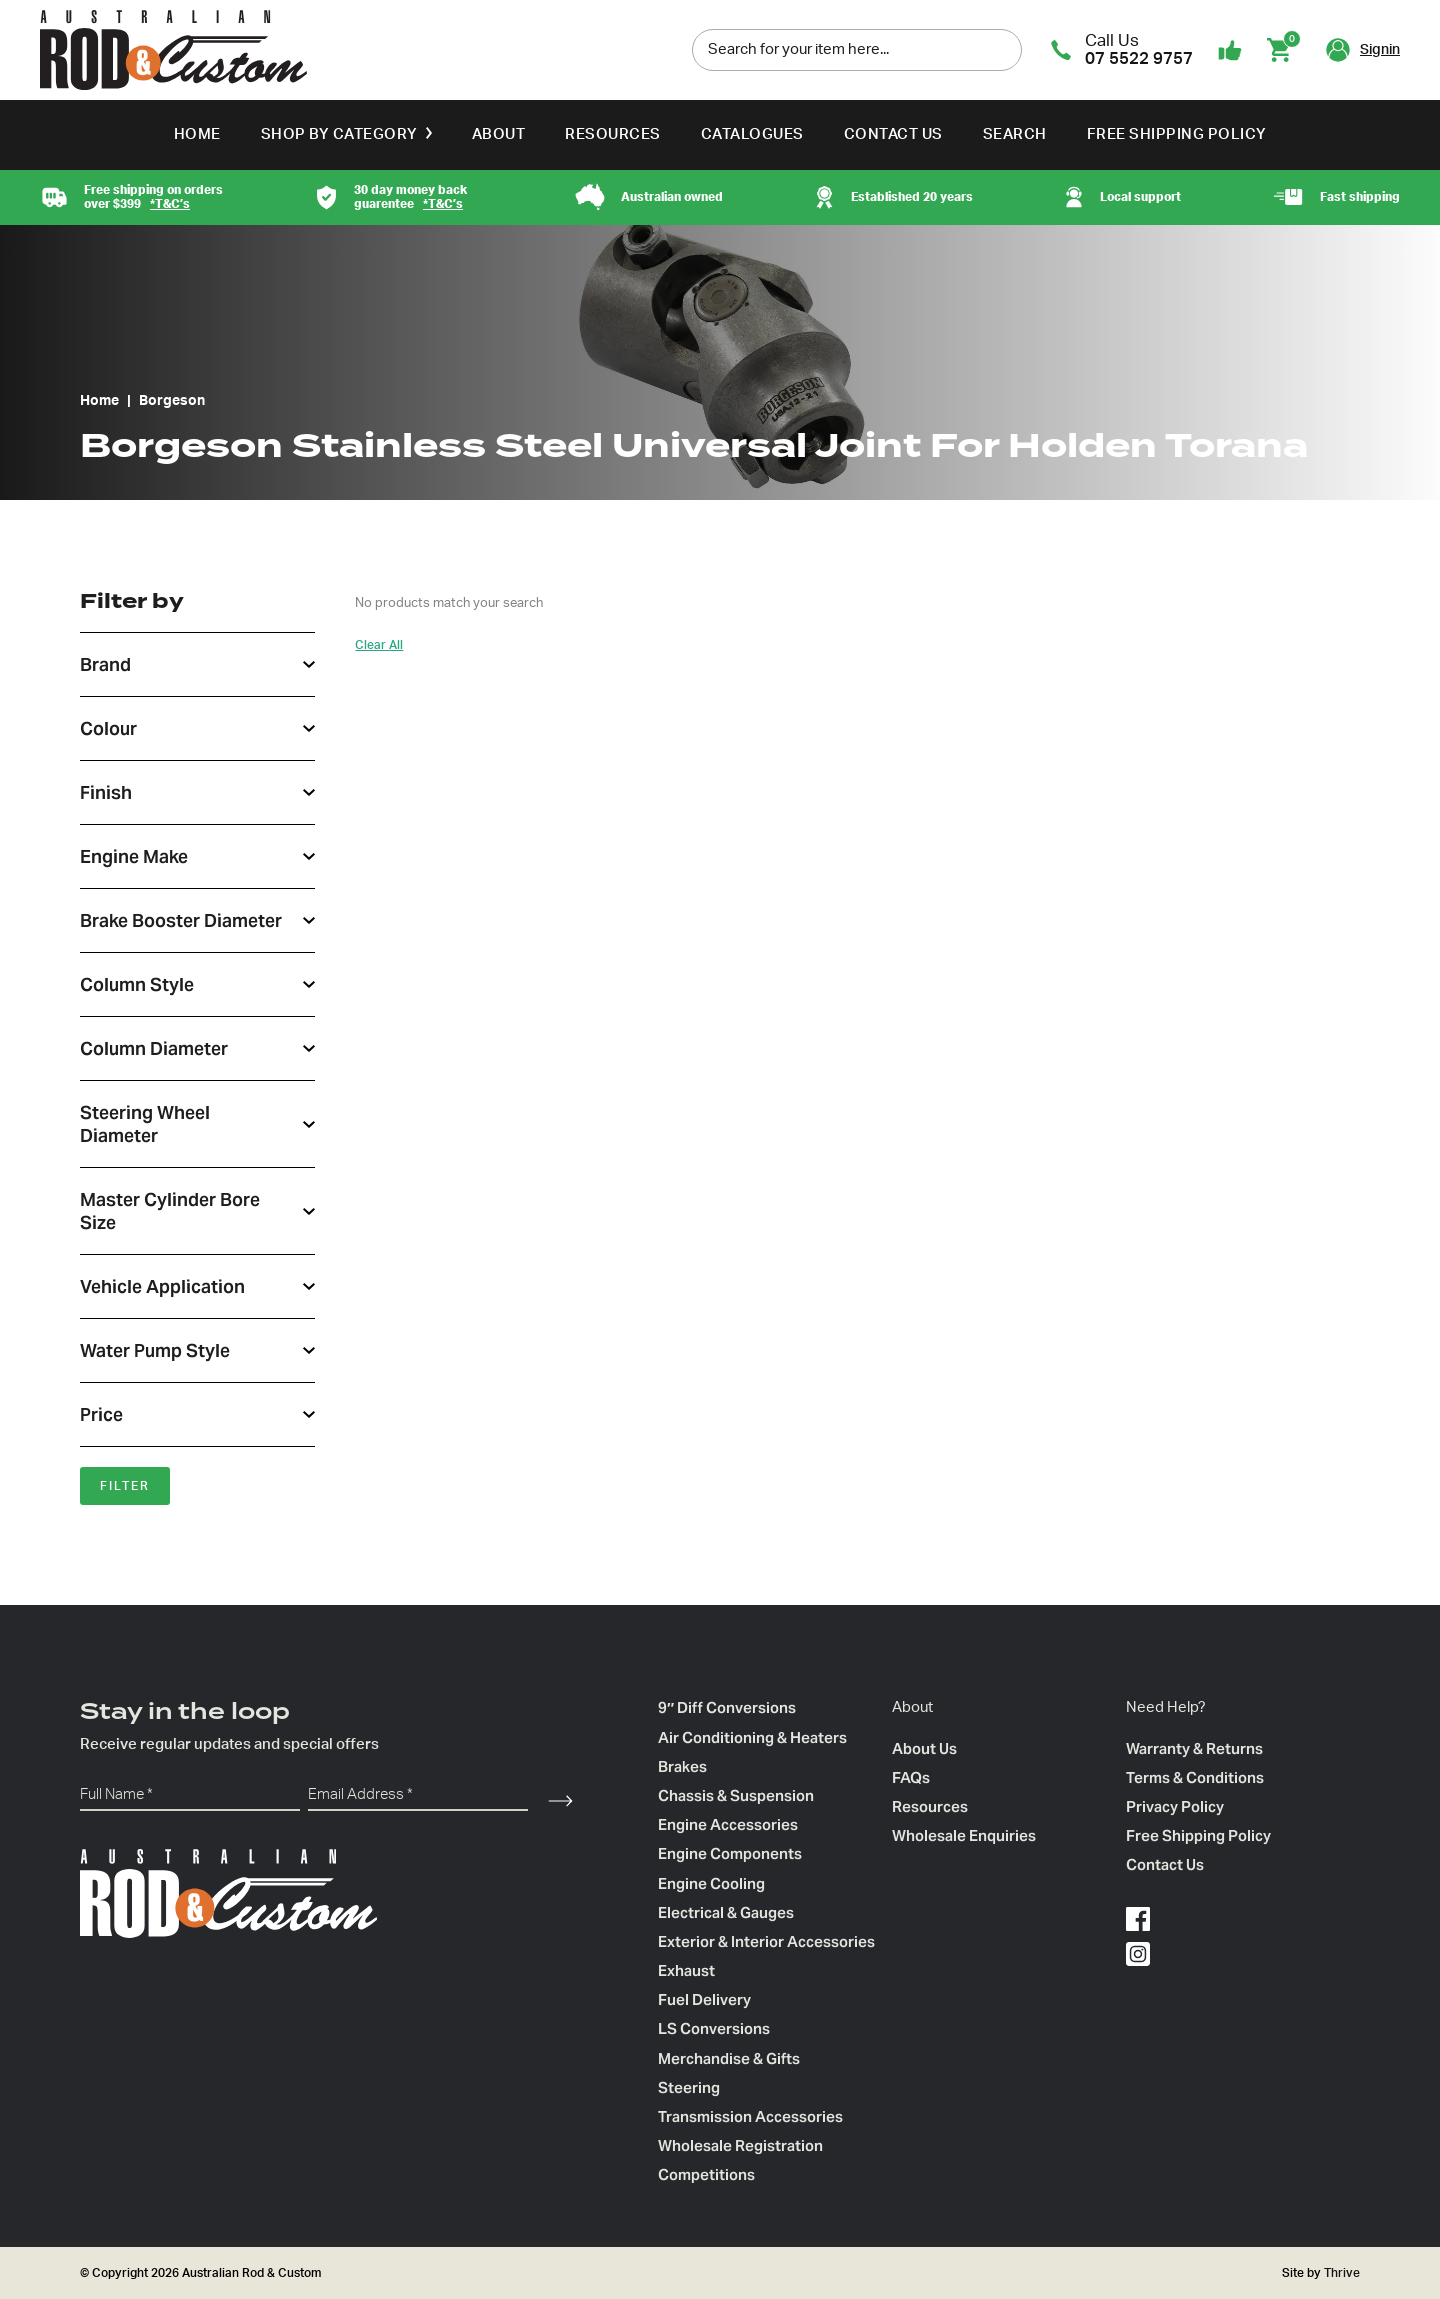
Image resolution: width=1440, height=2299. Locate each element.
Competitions (706, 2174)
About (499, 134)
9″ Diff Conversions (727, 1707)
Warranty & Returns (1194, 1748)
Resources (613, 134)
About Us (924, 1748)
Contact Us (893, 134)
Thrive (1340, 2273)
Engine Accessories (728, 1824)
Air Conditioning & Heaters (752, 1737)
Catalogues (752, 134)
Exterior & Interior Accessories (766, 1941)
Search (1015, 134)
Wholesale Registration (740, 2145)
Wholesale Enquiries (964, 1835)
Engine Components (730, 1853)
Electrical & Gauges (726, 1912)
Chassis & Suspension (736, 1795)
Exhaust (686, 1970)
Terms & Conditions (1195, 1777)
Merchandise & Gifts (729, 2058)
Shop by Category (339, 134)
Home (197, 134)
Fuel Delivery (704, 1999)
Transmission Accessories (750, 2116)
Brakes (682, 1766)
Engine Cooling (711, 1883)
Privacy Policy (1175, 1806)
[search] (1002, 49)
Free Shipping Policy (1177, 134)
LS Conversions (714, 2028)
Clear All (379, 645)
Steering (689, 2087)
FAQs (911, 1777)
